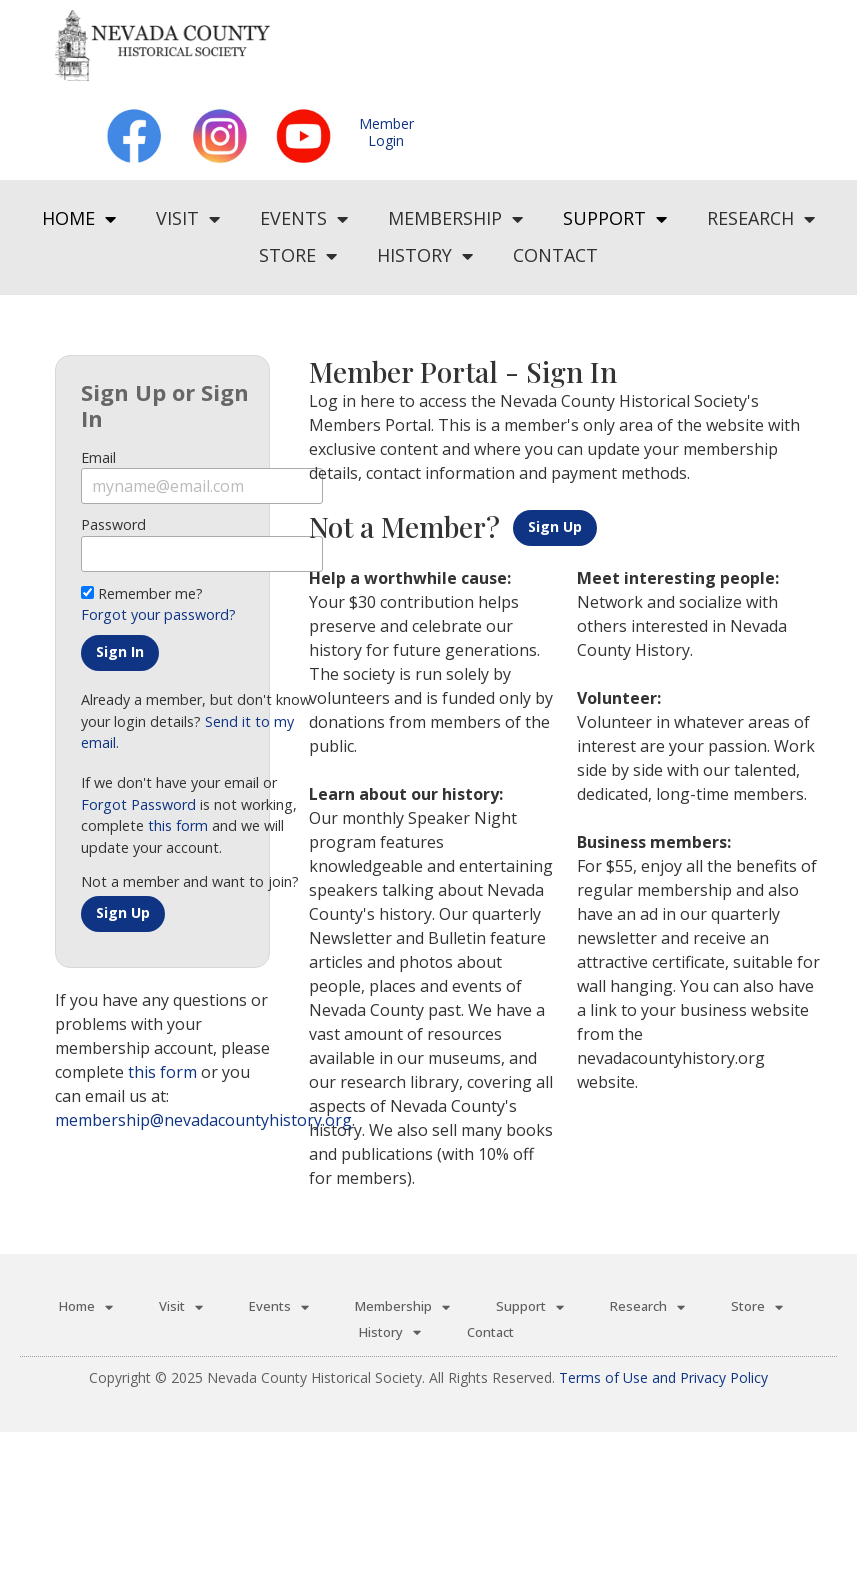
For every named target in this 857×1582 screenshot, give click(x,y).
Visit (188, 219)
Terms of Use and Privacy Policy (663, 1377)
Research (761, 219)
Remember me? (142, 593)
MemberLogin (386, 132)
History (425, 256)
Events (304, 219)
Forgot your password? (158, 614)
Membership (455, 219)
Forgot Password (138, 804)
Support (615, 219)
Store (298, 256)
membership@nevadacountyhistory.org (203, 1120)
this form (178, 825)
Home (79, 219)
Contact (555, 255)
